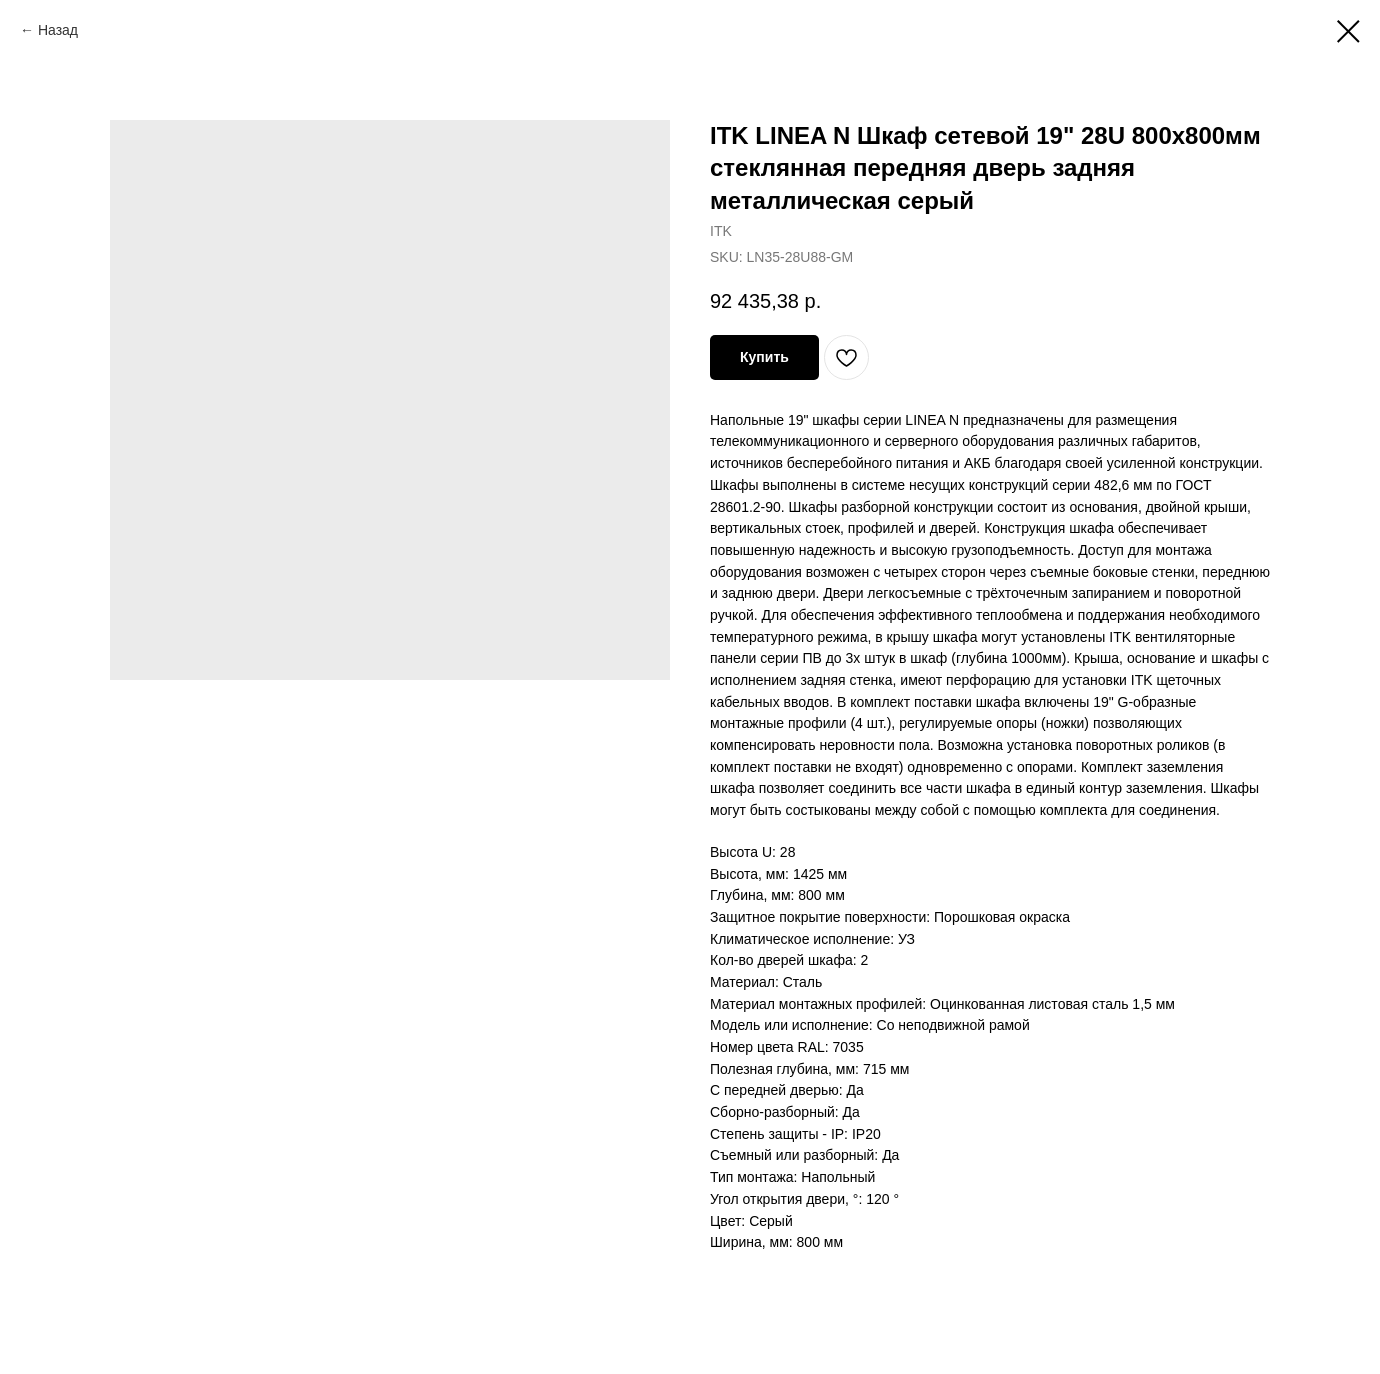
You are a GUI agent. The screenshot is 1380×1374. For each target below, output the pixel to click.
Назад (58, 30)
